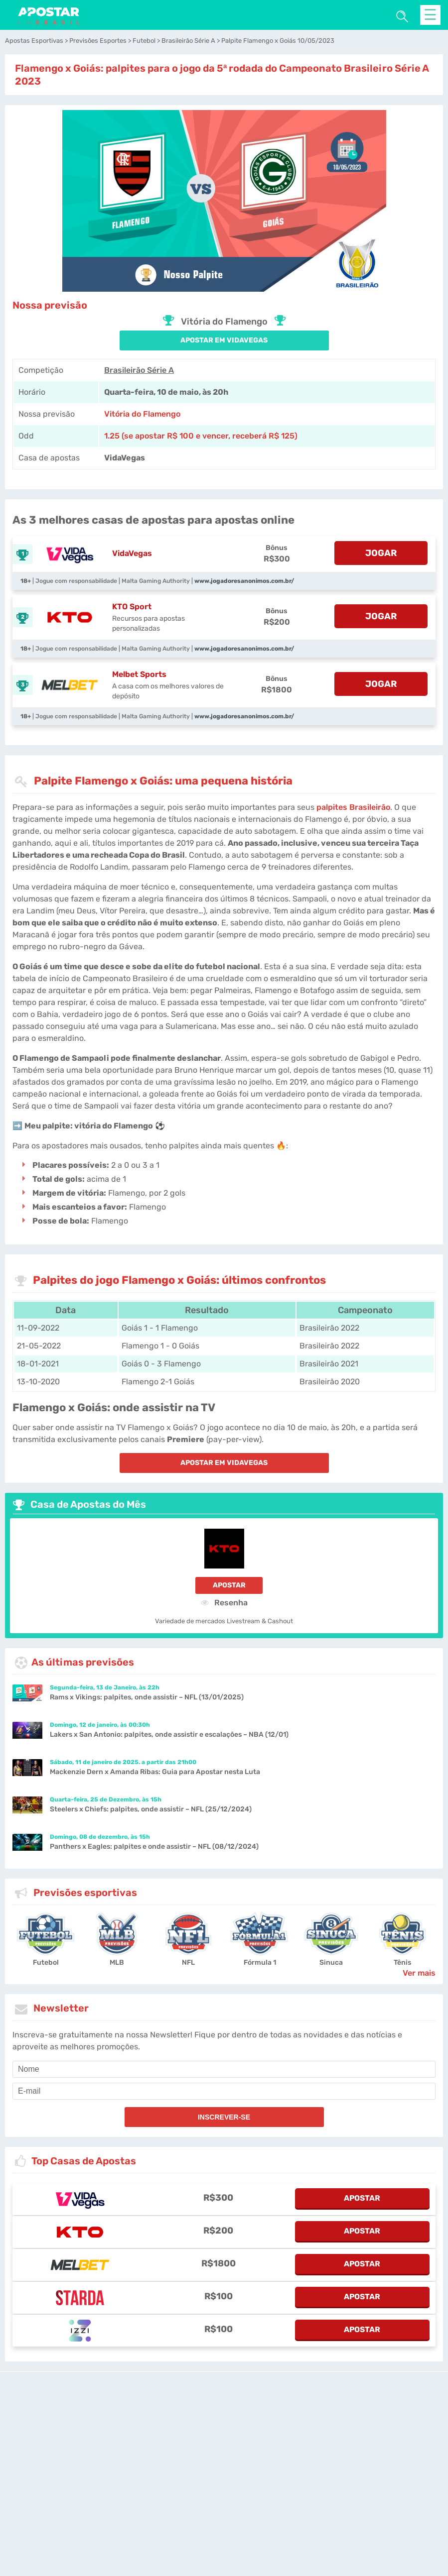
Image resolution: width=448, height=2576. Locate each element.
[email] (224, 2091)
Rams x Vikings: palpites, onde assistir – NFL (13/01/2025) (147, 1697)
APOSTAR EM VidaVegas (224, 340)
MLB (117, 1962)
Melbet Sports (139, 674)
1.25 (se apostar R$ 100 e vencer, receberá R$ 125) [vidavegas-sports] (201, 436)
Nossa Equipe (326, 2498)
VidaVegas (132, 553)
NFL (188, 1962)
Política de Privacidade (262, 2498)
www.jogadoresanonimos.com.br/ (244, 580)
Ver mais (419, 1973)
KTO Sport (131, 606)
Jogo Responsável (190, 2498)
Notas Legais (133, 2498)
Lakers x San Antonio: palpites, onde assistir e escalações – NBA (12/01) (169, 1734)
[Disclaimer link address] (259, 2412)
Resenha (224, 1602)
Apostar (229, 1585)
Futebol (46, 1962)
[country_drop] (232, 2475)
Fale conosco (267, 2447)
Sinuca (331, 1962)
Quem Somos (376, 2498)
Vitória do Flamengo (142, 414)
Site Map (302, 2447)
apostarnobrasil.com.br (210, 2447)
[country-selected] (220, 2474)
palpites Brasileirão (353, 807)
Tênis (402, 1962)
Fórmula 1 (260, 1962)
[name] (224, 2069)
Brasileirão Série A (139, 370)
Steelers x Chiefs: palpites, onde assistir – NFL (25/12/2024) (151, 1809)
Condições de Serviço (72, 2498)
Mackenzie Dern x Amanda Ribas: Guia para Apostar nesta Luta (155, 1772)
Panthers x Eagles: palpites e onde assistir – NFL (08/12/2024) (154, 1846)
